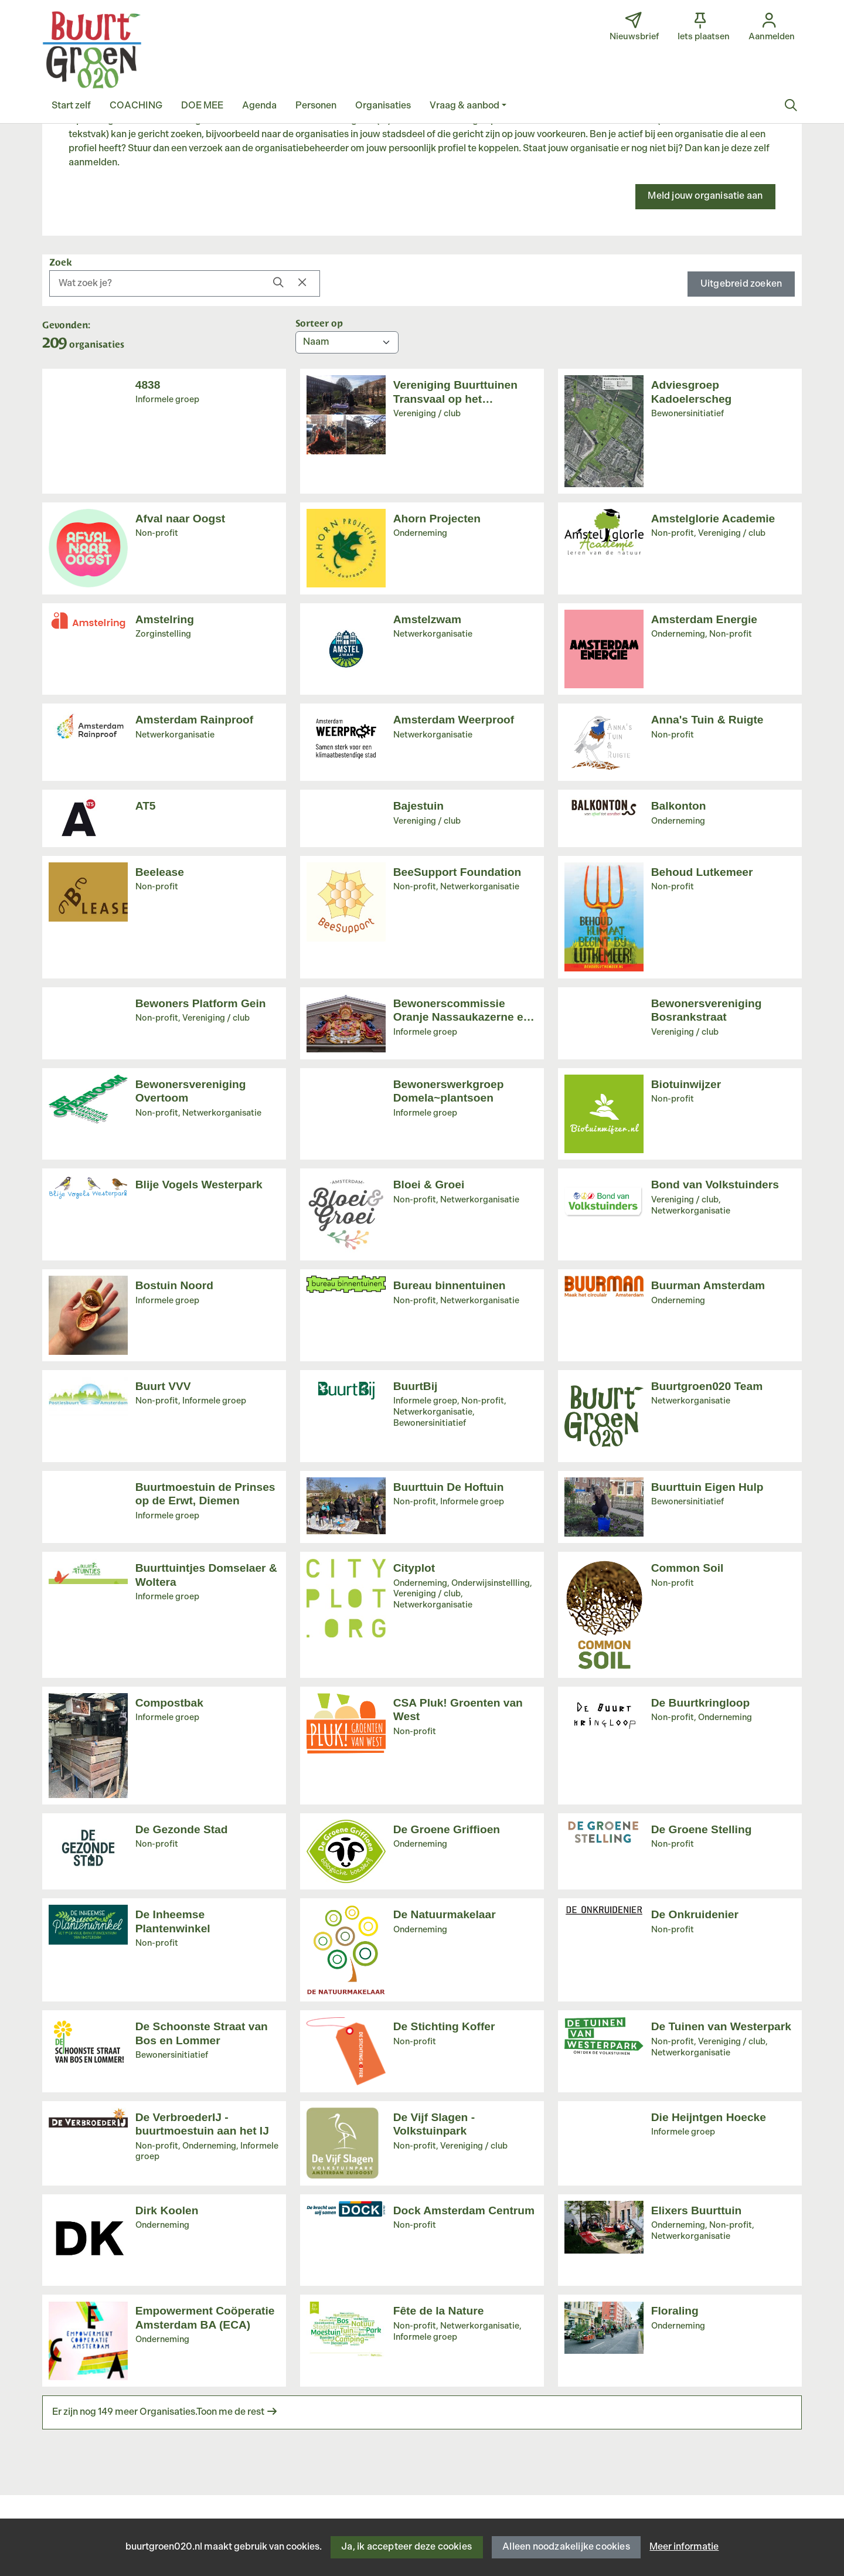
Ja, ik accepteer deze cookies (406, 2547)
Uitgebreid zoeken (741, 284)
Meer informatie (684, 2547)
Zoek (60, 261)
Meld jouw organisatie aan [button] (705, 196)
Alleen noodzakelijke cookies (566, 2547)
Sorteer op (319, 322)
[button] (71, 106)
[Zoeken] (791, 106)
